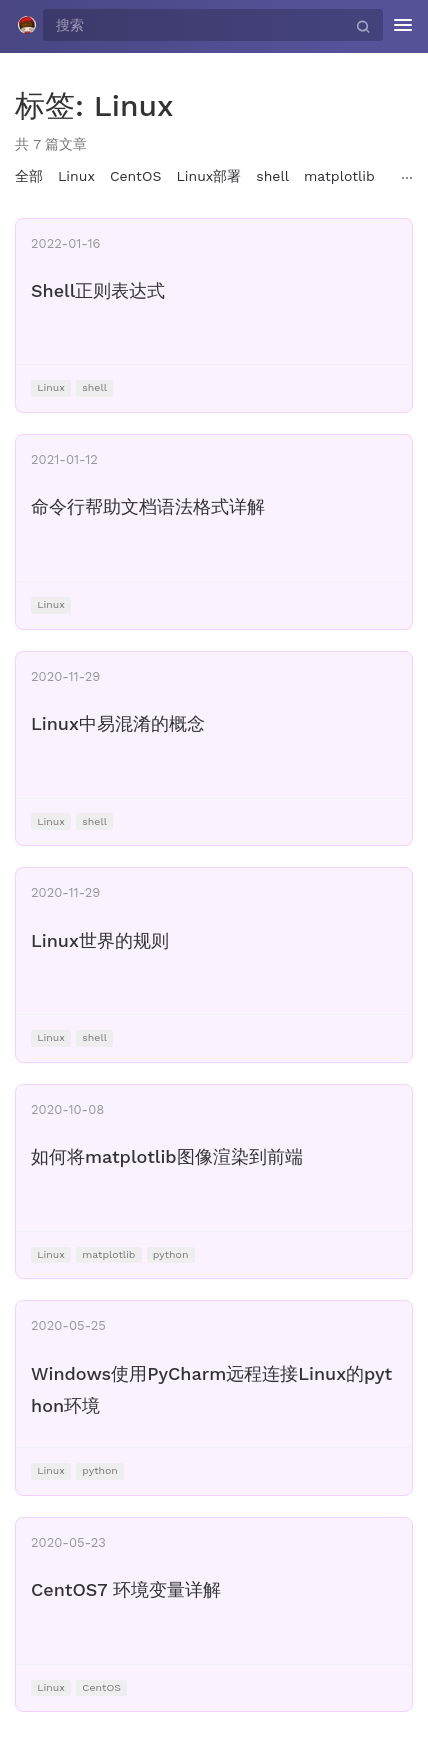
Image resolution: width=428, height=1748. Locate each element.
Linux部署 (208, 176)
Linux (76, 176)
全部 (29, 176)
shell (272, 176)
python (171, 1254)
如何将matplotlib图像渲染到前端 (167, 1156)
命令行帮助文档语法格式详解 (148, 506)
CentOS (136, 176)
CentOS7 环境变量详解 (126, 1589)
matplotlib (339, 176)
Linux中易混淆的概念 (118, 723)
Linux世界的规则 (100, 940)
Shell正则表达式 (98, 290)
